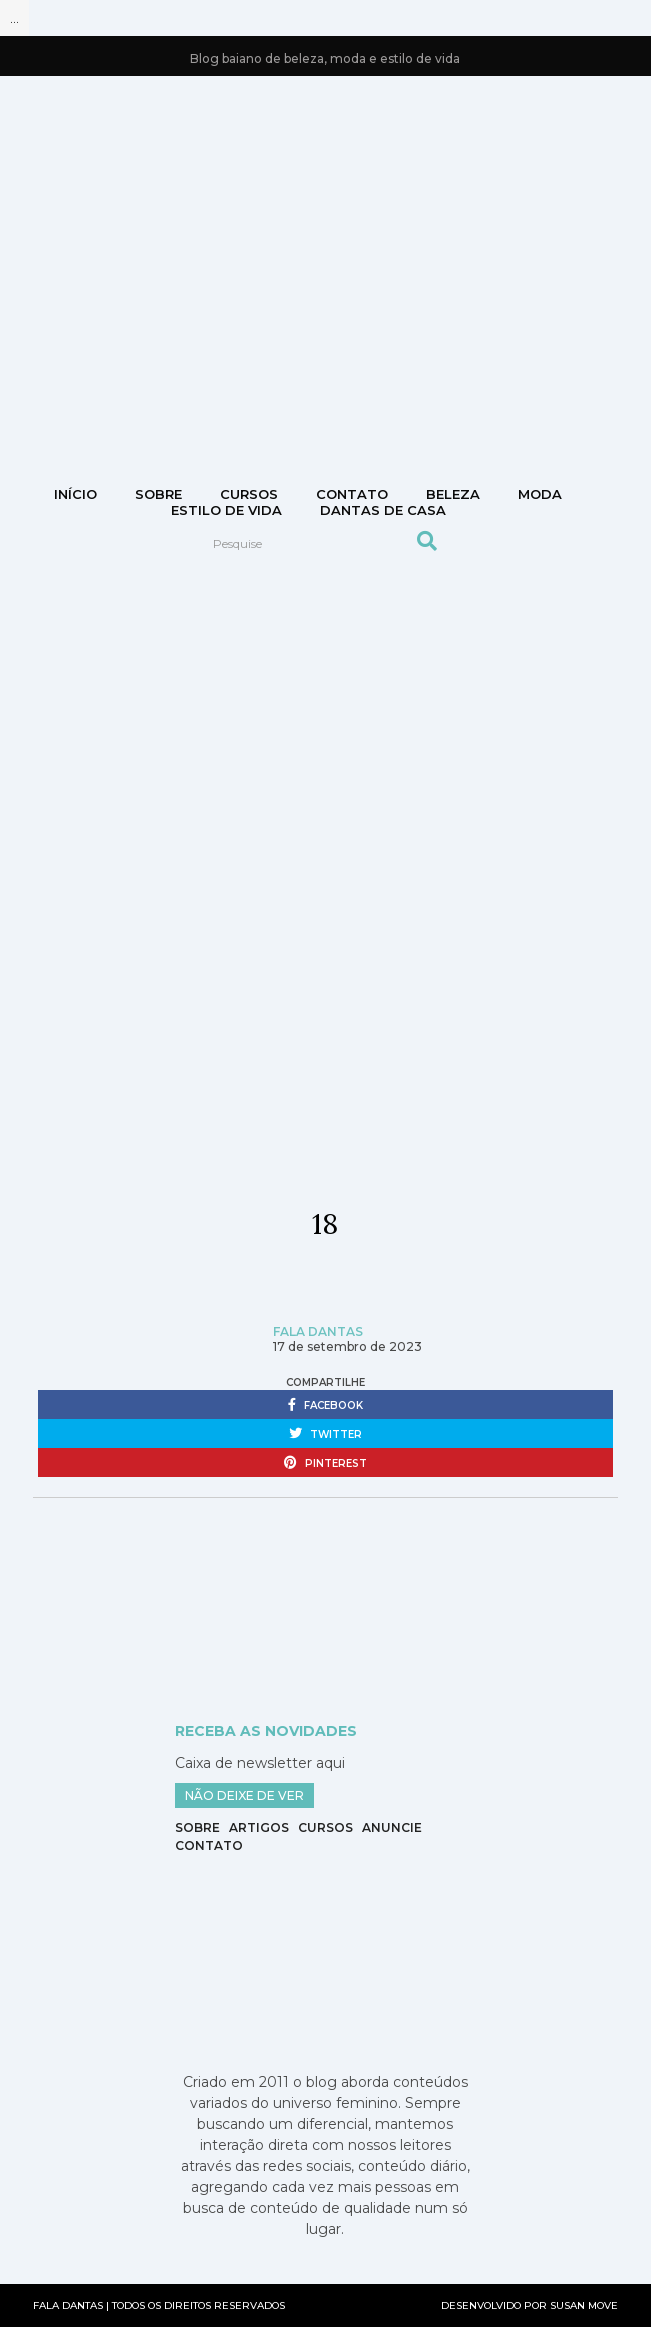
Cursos (249, 494)
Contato (209, 1845)
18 (325, 1224)
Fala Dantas (318, 1331)
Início (75, 494)
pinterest (325, 1463)
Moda (540, 494)
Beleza (453, 494)
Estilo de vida (226, 510)
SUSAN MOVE (584, 2305)
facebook (325, 1405)
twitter (325, 1434)
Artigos (259, 1827)
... (14, 18)
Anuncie (392, 1827)
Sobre (158, 494)
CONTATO (352, 494)
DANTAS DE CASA (383, 510)
